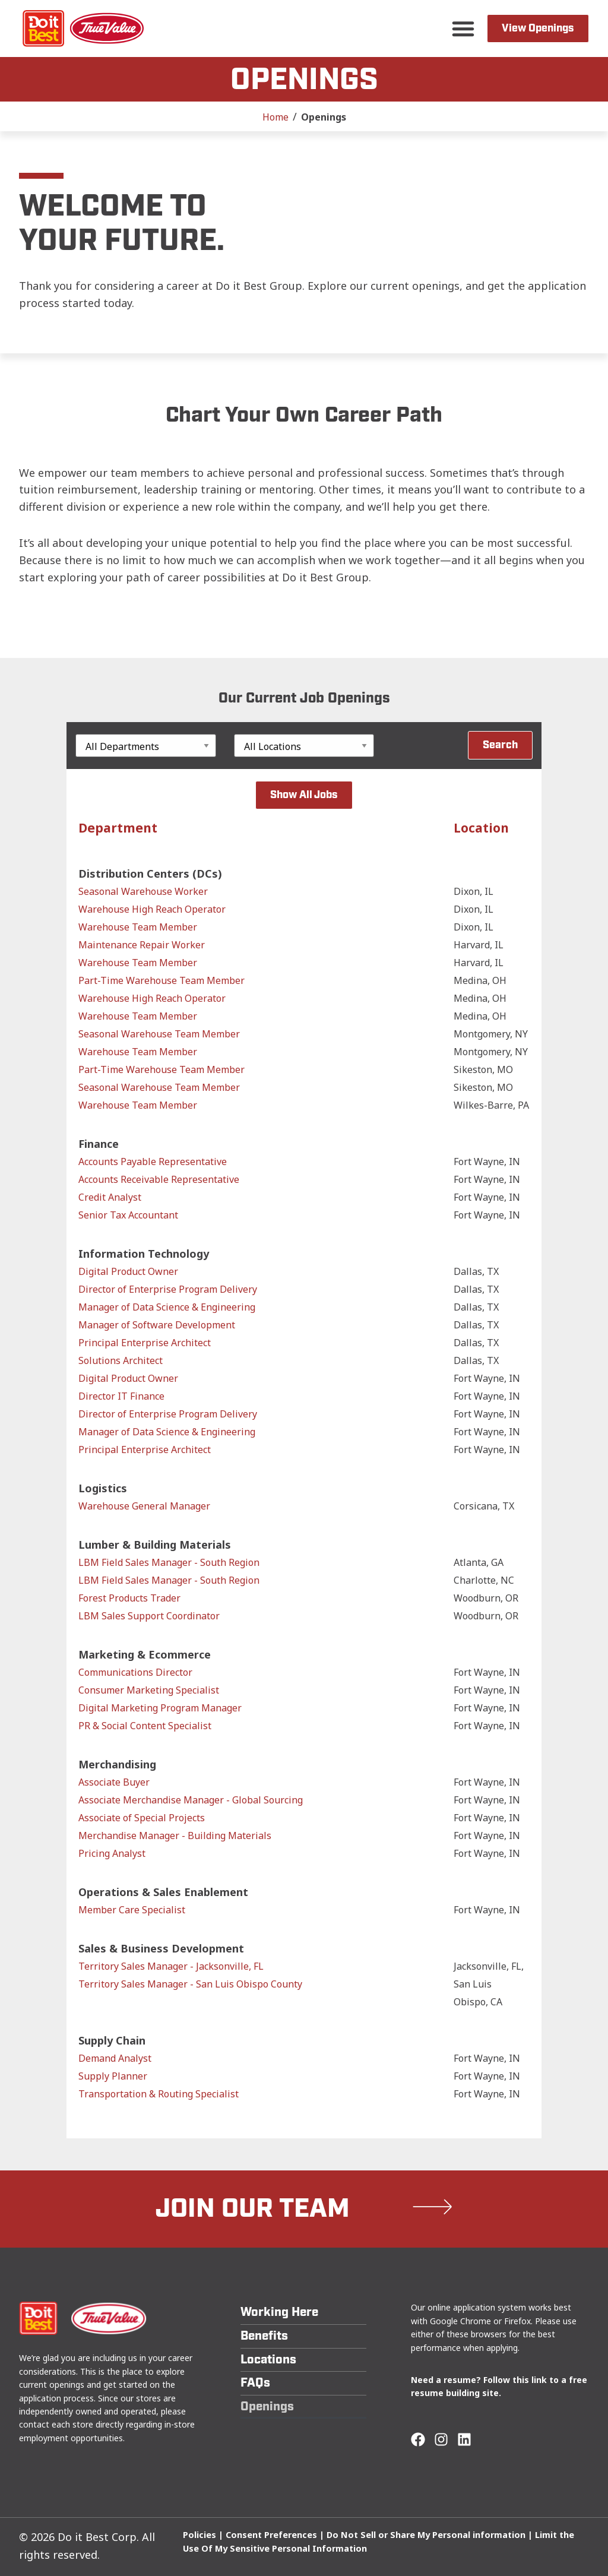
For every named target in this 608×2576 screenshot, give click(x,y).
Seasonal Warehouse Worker (143, 891)
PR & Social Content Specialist (144, 1725)
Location (481, 827)
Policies (199, 2534)
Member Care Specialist (131, 1909)
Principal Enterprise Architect (144, 1342)
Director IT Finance (121, 1396)
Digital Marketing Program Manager (160, 1707)
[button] (463, 28)
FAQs (255, 2383)
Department (117, 827)
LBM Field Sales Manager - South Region (168, 1562)
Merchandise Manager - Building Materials (174, 1835)
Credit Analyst (109, 1197)
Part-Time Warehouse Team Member (161, 980)
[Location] (304, 745)
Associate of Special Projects (141, 1817)
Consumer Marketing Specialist (148, 1690)
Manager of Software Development (156, 1324)
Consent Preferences (271, 2534)
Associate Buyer (114, 1782)
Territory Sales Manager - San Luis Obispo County (190, 1983)
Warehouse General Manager (144, 1505)
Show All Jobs (304, 795)
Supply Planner (112, 2076)
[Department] (145, 745)
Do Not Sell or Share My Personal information (426, 2534)
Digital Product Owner (128, 1271)
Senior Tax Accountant (128, 1214)
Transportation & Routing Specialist (158, 2093)
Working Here (279, 2312)
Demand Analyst (114, 2058)
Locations (268, 2360)
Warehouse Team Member (137, 926)
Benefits (264, 2336)
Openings (267, 2406)
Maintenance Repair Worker (141, 944)
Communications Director (135, 1672)
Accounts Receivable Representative (158, 1179)
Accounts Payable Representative (152, 1161)
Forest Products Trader (129, 1598)
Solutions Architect (120, 1360)
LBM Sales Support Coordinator (149, 1615)
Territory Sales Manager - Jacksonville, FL (171, 1966)
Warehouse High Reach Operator (152, 909)
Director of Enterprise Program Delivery (167, 1289)
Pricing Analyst (111, 1853)
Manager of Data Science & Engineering (166, 1307)
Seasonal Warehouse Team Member (159, 1033)
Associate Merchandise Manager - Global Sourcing (190, 1799)
